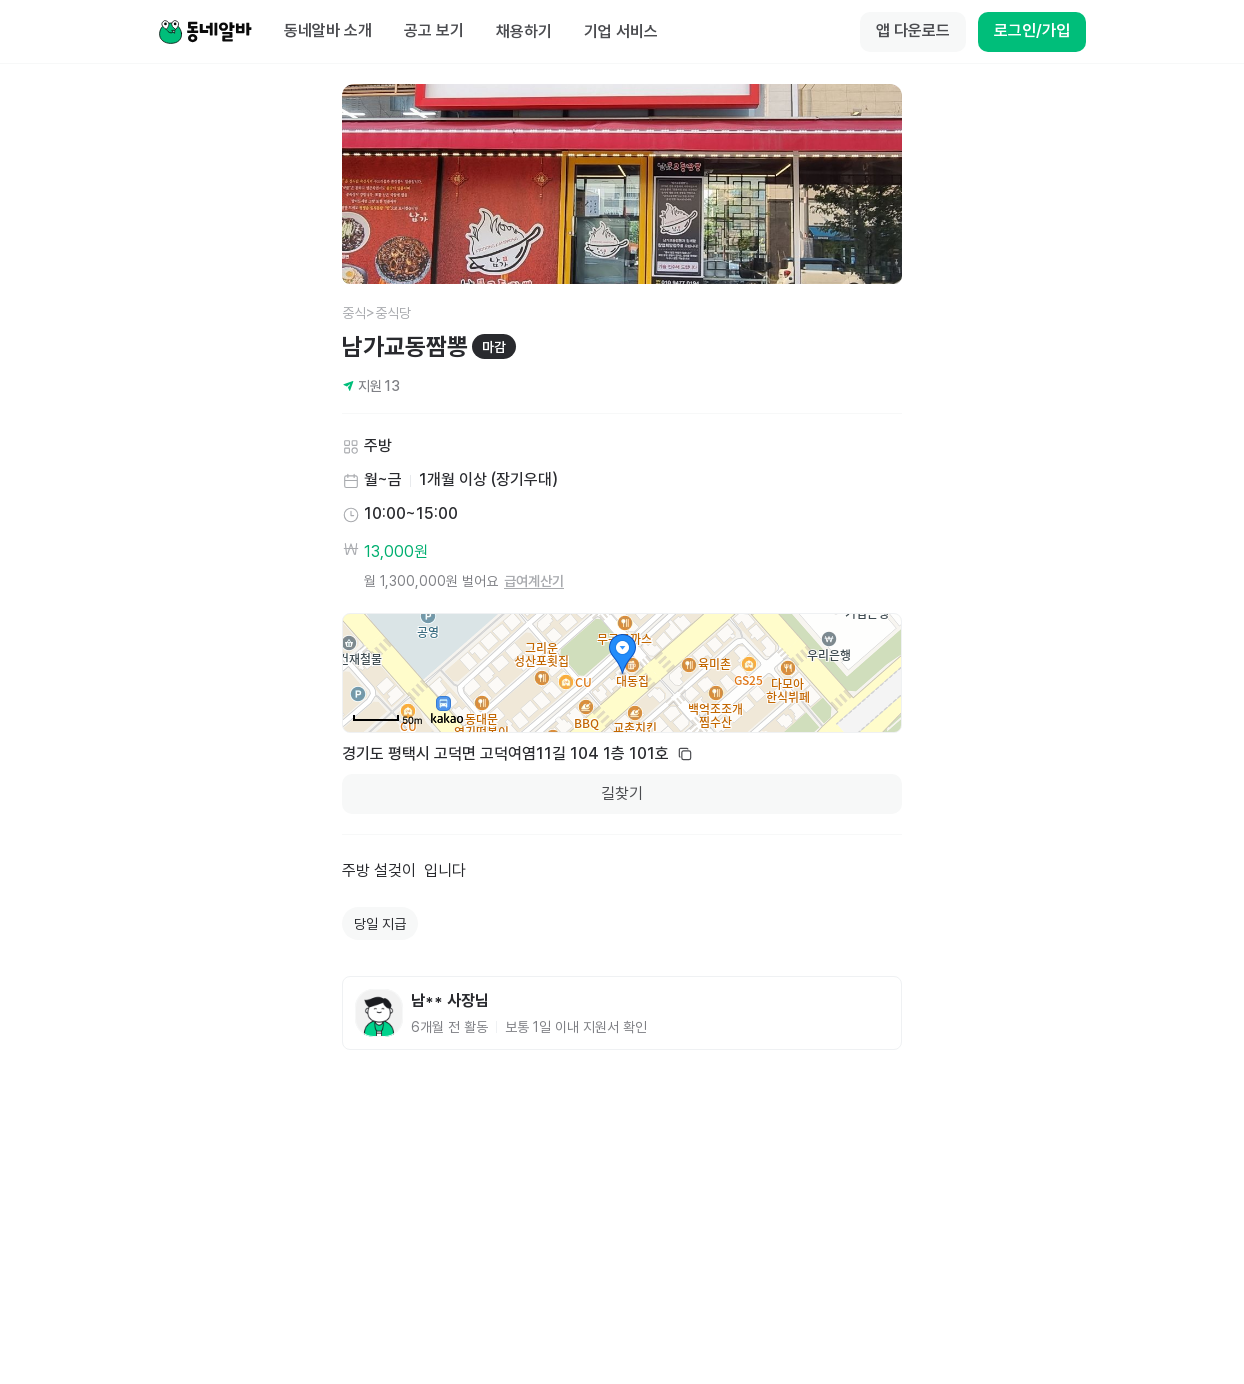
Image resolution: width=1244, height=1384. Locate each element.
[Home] (205, 32)
